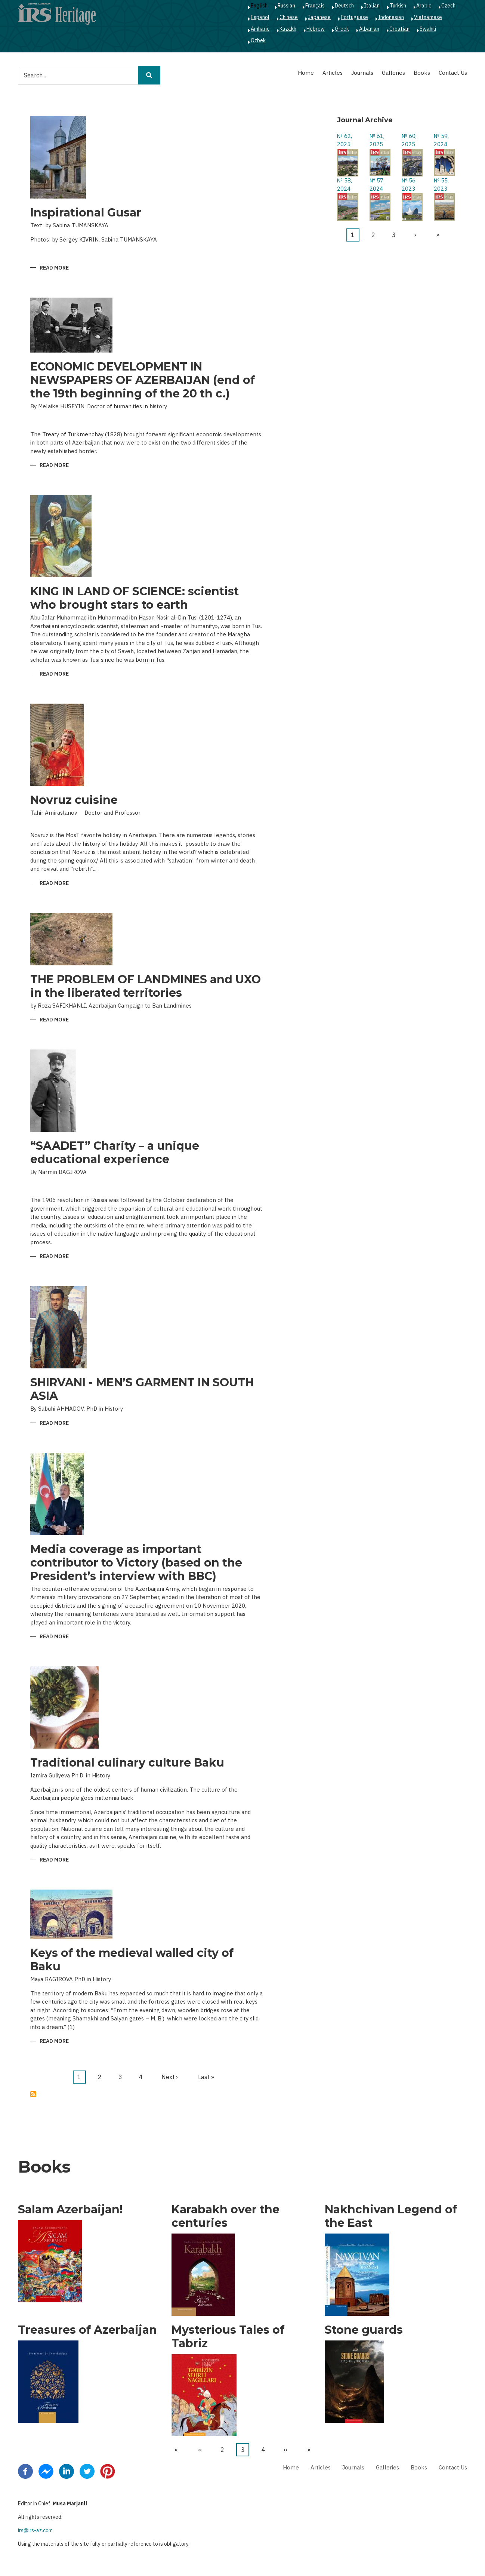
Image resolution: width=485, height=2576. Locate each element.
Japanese (319, 17)
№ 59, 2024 (441, 140)
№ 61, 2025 (377, 140)
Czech (448, 5)
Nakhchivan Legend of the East (391, 2216)
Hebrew (315, 28)
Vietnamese (428, 17)
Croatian (399, 28)
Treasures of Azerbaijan (87, 2330)
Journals (362, 72)
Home (306, 72)
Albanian (369, 28)
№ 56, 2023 (409, 185)
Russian (286, 5)
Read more (54, 268)
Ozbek (258, 40)
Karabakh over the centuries (225, 2216)
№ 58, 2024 (344, 185)
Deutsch (344, 5)
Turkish (398, 5)
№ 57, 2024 (377, 185)
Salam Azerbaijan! (70, 2209)
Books (422, 72)
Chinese (288, 17)
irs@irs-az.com (35, 2530)
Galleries (393, 72)
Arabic (423, 5)
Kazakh (287, 28)
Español (260, 17)
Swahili (428, 28)
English (259, 5)
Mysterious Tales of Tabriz (228, 2336)
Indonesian (391, 17)
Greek (342, 28)
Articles (332, 72)
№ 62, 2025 (344, 140)
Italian (372, 5)
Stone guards (364, 2330)
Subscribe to (33, 2094)
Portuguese (354, 17)
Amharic (260, 28)
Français (315, 5)
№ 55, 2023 (441, 185)
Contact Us (453, 72)
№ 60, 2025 (409, 140)
